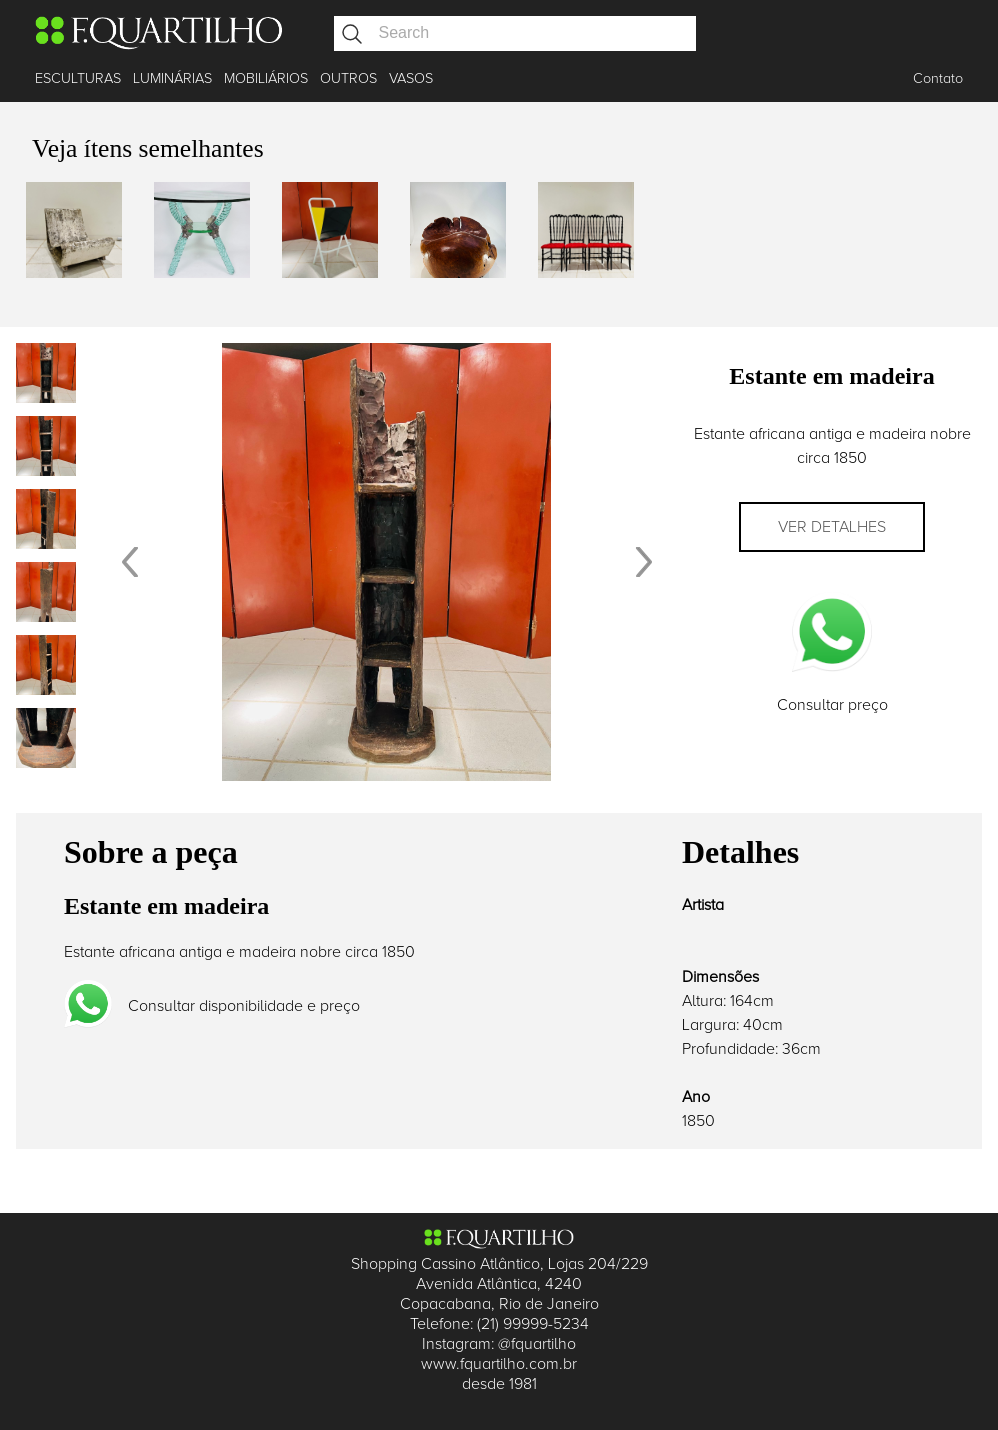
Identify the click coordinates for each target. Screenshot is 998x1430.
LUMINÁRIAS (172, 78)
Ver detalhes (832, 527)
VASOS (411, 78)
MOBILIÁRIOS (266, 78)
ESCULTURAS (78, 78)
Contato (938, 78)
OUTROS (348, 78)
